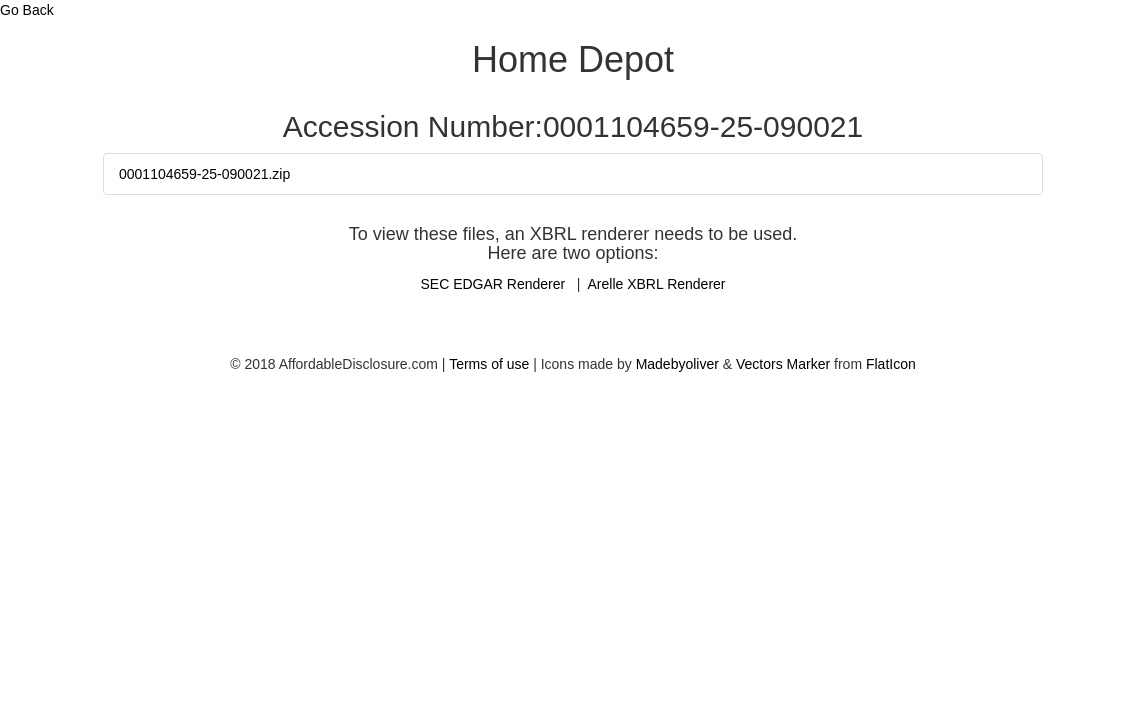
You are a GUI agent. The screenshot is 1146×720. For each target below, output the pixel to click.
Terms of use (489, 364)
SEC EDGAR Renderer (494, 284)
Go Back (27, 10)
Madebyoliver (677, 364)
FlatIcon (891, 364)
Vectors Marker (783, 364)
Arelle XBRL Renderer (657, 284)
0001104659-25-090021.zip (204, 174)
